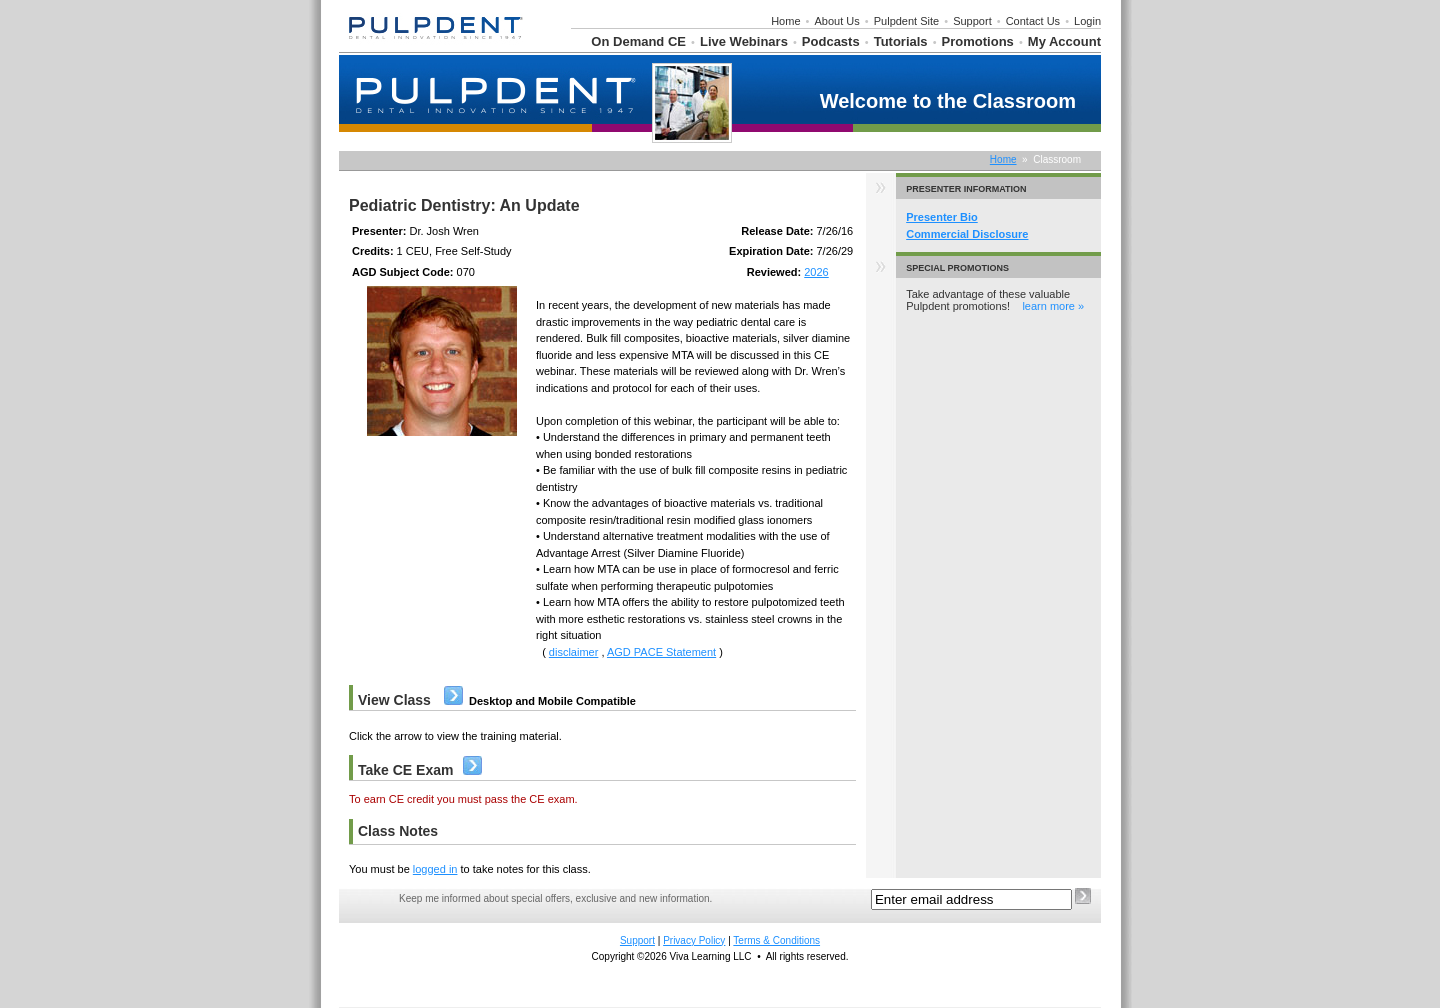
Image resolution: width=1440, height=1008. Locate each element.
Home (785, 21)
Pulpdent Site (906, 21)
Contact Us (1033, 21)
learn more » (1053, 306)
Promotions (978, 41)
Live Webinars (744, 41)
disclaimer (574, 652)
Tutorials (901, 41)
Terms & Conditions (776, 940)
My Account (1064, 41)
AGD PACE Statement (661, 652)
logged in (435, 869)
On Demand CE (638, 41)
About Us (837, 21)
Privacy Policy (694, 940)
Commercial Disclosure (967, 234)
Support (972, 21)
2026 (816, 272)
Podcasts (831, 41)
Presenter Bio (942, 217)
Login (1087, 21)
